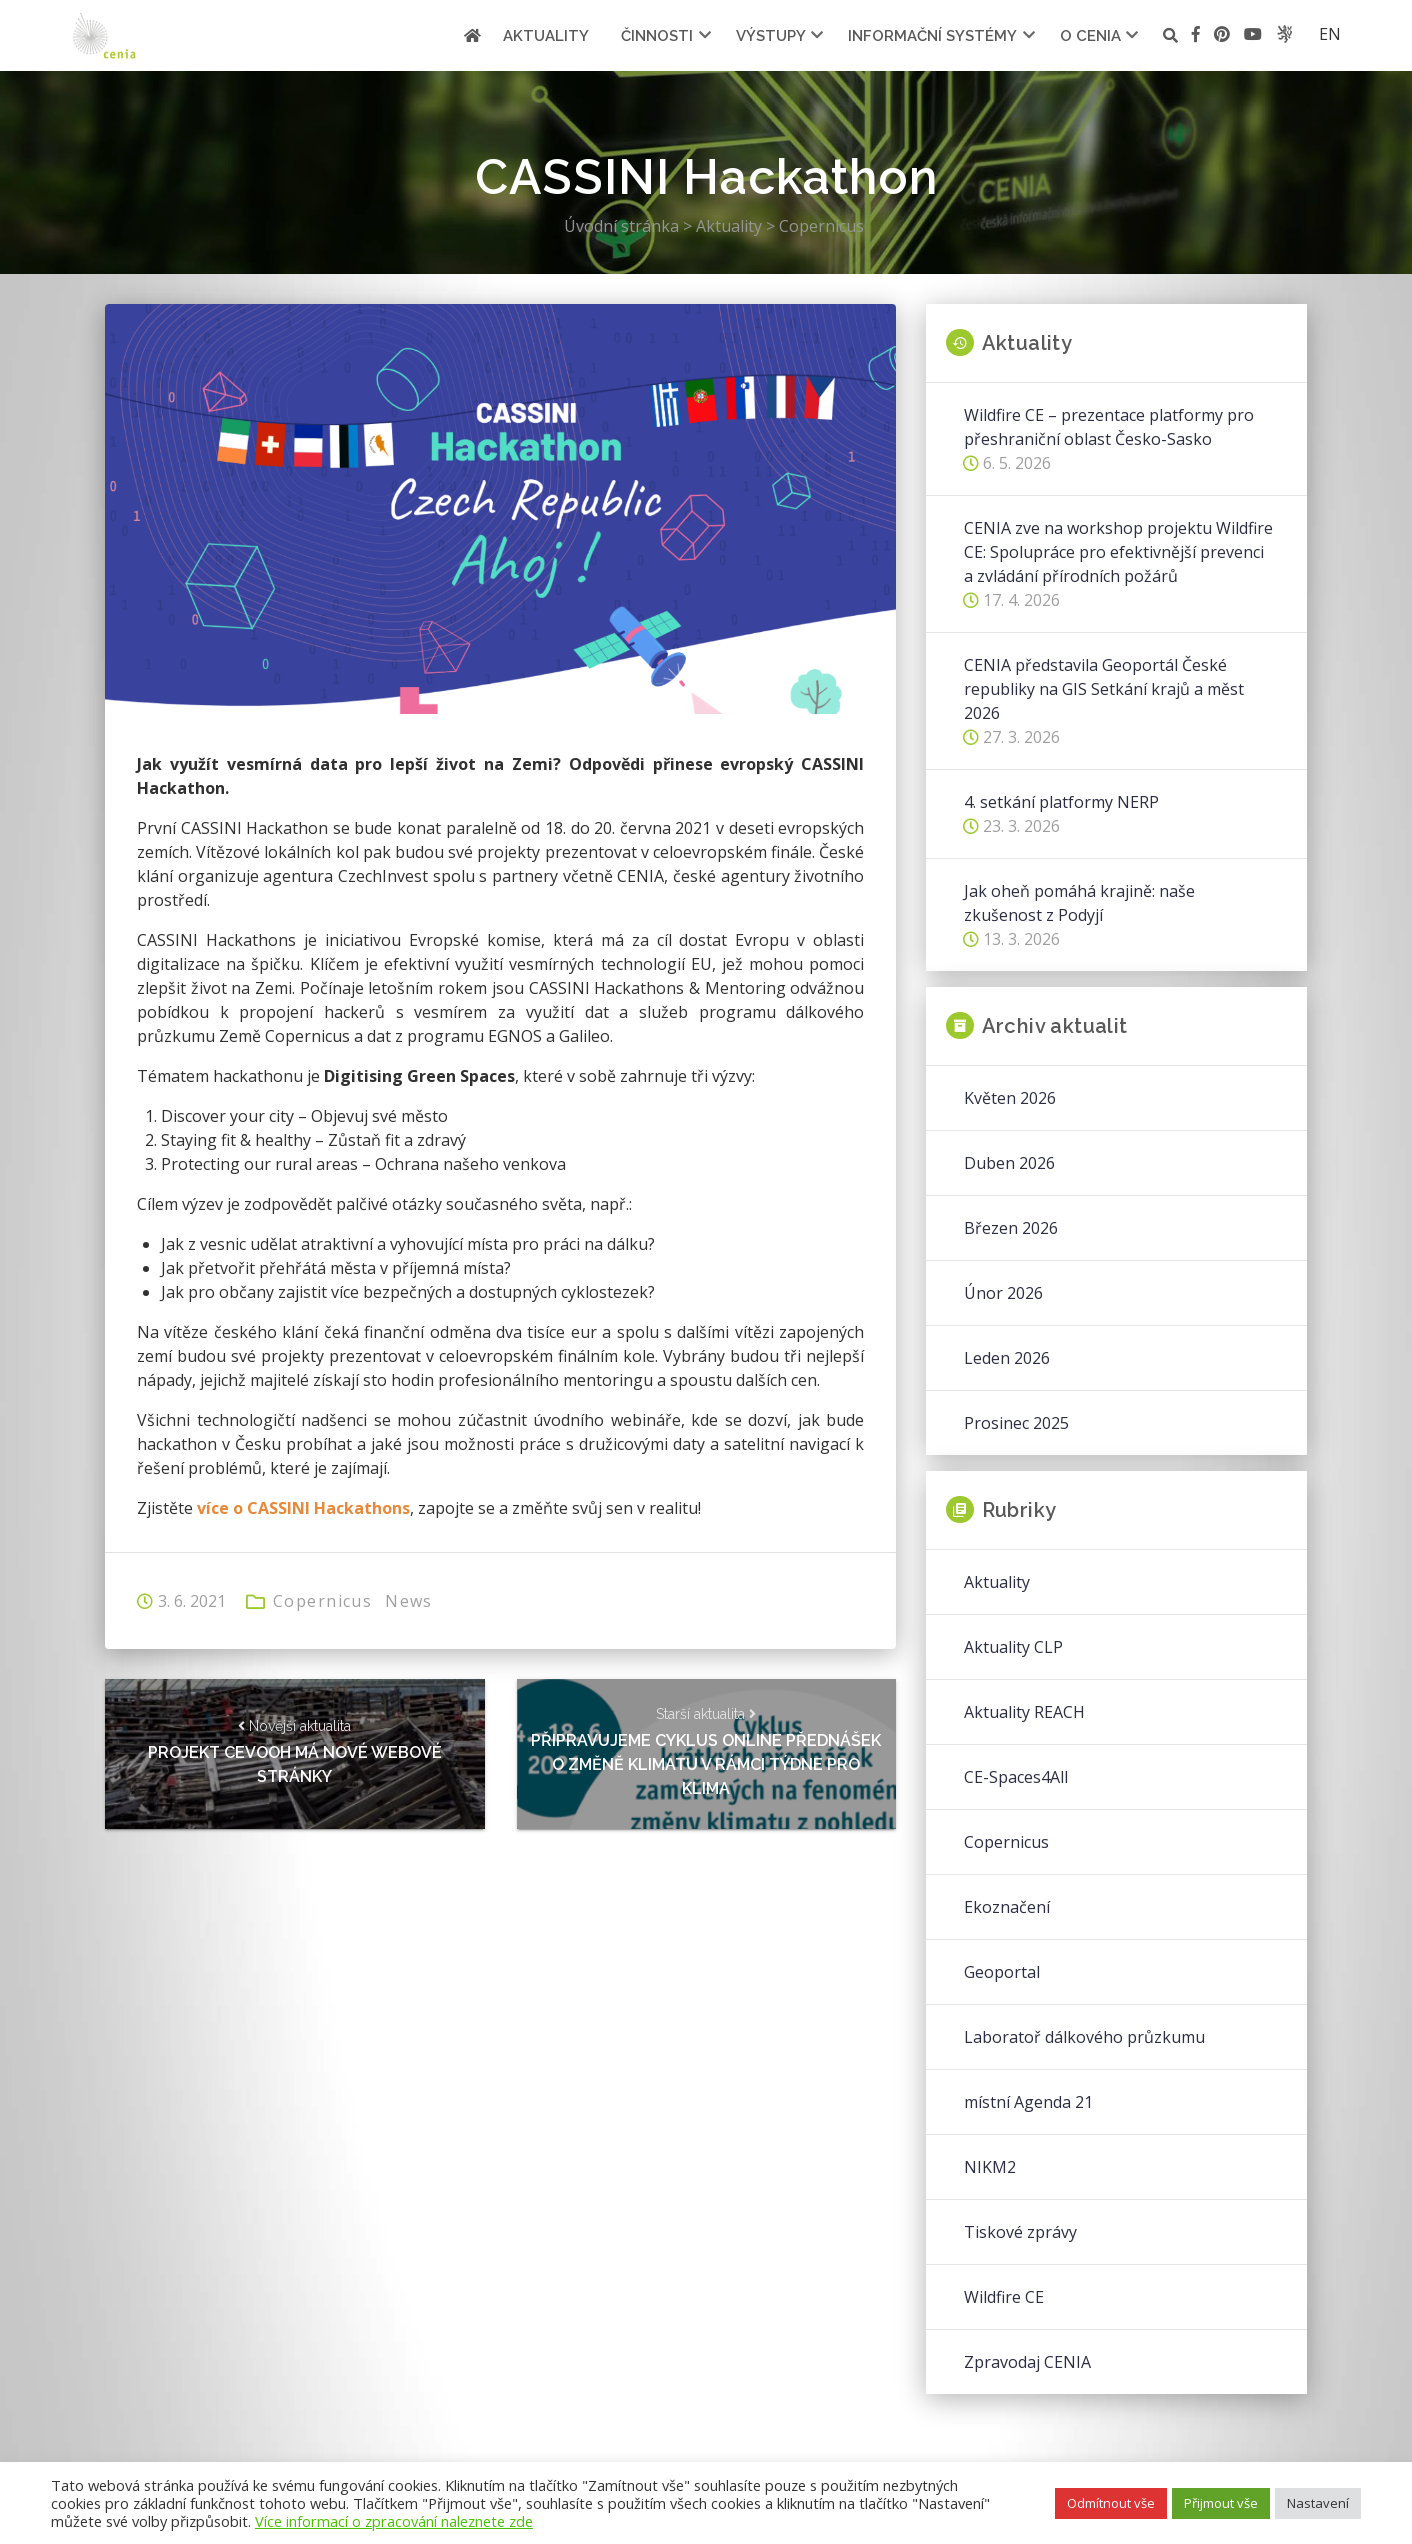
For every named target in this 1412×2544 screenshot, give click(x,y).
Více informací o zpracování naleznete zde (394, 2521)
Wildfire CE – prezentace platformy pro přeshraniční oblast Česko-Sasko (1109, 427)
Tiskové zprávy (1020, 2232)
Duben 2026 (1009, 1163)
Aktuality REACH (1024, 1712)
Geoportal (1002, 1972)
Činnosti (657, 36)
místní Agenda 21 (1028, 2102)
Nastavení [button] (1318, 2503)
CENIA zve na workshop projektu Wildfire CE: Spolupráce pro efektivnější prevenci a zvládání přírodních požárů (1118, 552)
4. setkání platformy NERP (1061, 802)
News (409, 1601)
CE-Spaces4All (1016, 1777)
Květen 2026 (1010, 1098)
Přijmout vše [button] (1221, 2503)
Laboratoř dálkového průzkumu (1084, 2037)
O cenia (1090, 36)
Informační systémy (932, 36)
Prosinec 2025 (1016, 1423)
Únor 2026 (1003, 1293)
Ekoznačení (1007, 1907)
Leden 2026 (1007, 1358)
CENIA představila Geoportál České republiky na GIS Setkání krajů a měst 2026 (1104, 689)
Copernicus (322, 1601)
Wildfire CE (1004, 2297)
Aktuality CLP (1013, 1647)
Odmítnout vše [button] (1111, 2503)
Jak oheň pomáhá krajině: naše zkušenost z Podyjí (1079, 903)
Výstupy (771, 36)
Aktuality (546, 36)
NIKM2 (990, 2167)
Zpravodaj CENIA (1027, 2362)
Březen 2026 (1011, 1228)
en (1330, 34)
